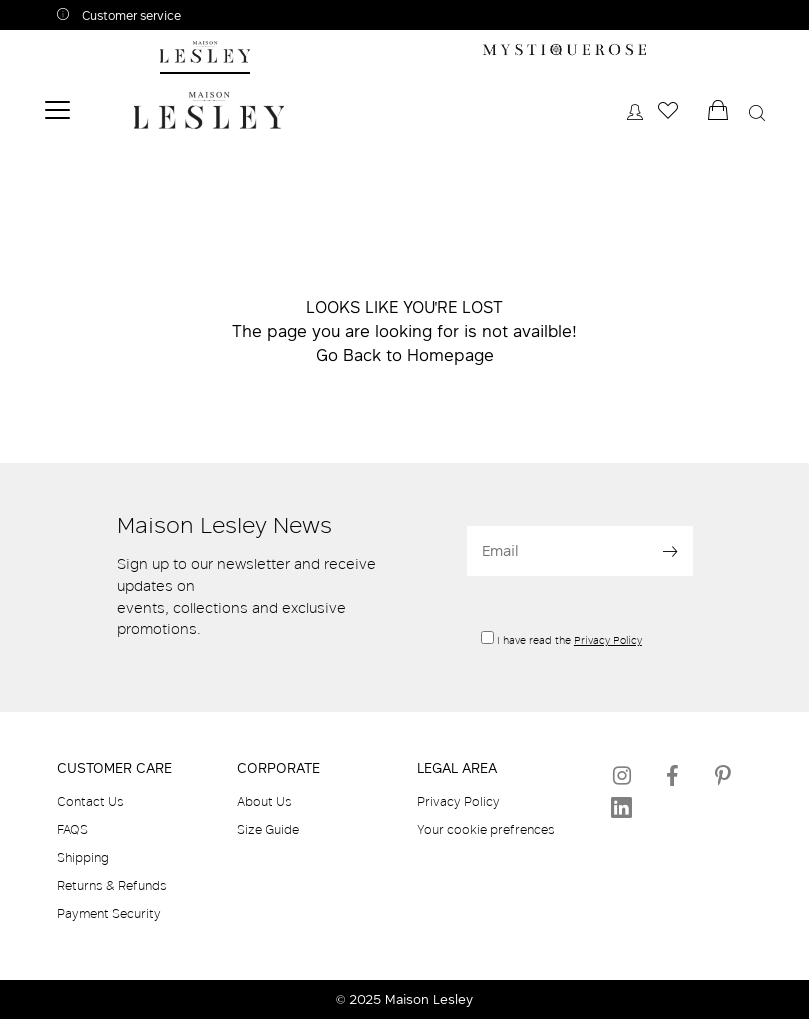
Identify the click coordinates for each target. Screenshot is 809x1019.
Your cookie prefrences (486, 829)
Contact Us (90, 801)
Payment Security (109, 913)
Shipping (83, 857)
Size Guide (268, 829)
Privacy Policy (608, 640)
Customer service (130, 15)
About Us (264, 801)
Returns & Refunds (112, 885)
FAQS (72, 829)
